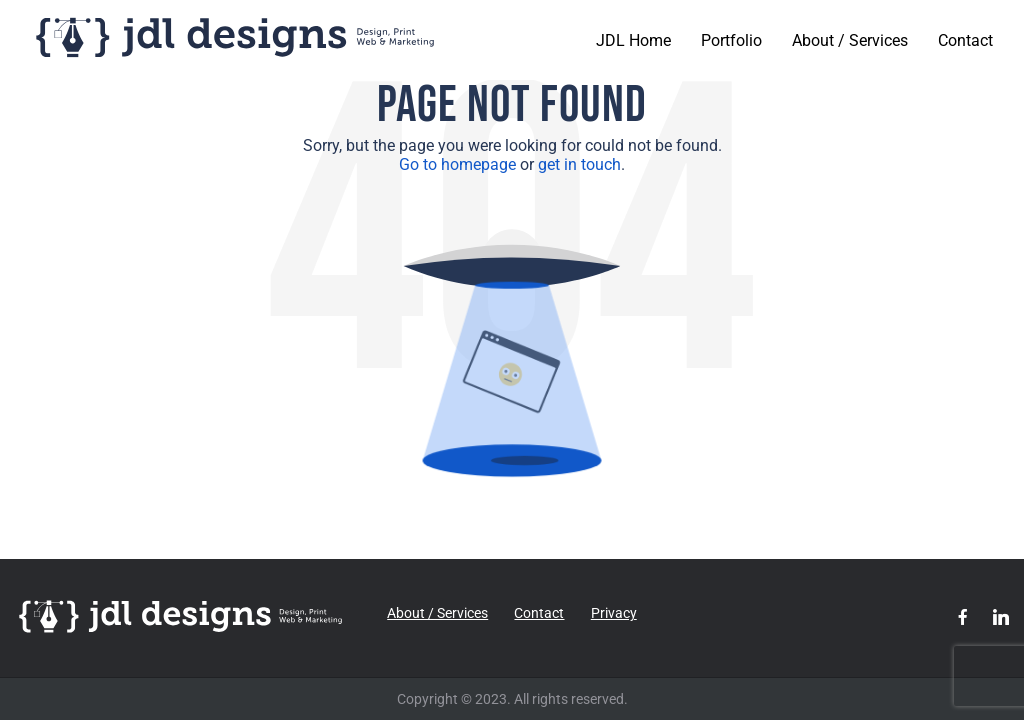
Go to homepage (457, 164)
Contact (965, 40)
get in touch (579, 164)
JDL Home (633, 40)
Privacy (614, 613)
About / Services (850, 40)
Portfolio (731, 40)
